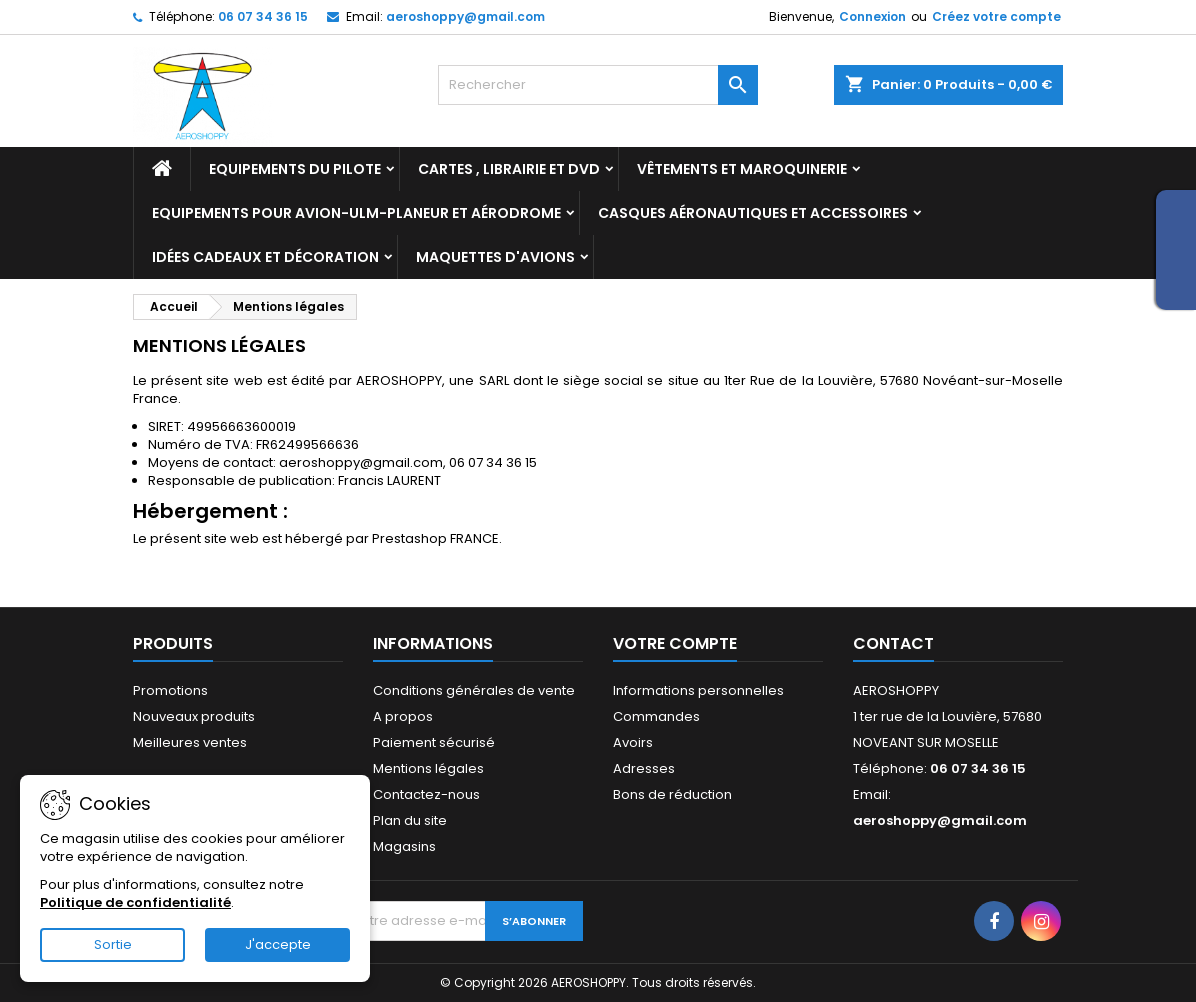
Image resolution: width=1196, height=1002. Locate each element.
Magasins (404, 846)
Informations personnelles (698, 690)
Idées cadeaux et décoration (265, 257)
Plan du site (410, 820)
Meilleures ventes (190, 742)
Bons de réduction (672, 794)
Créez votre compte (996, 16)
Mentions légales (428, 768)
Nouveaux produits (194, 716)
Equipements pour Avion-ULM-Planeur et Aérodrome (356, 213)
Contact (893, 643)
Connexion (872, 16)
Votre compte (675, 643)
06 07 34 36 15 (263, 16)
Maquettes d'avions (495, 257)
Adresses (644, 768)
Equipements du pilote (295, 169)
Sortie (113, 944)
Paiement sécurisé (434, 742)
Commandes (656, 716)
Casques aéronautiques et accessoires (753, 213)
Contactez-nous (426, 794)
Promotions (170, 690)
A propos (403, 716)
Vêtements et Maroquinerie (742, 169)
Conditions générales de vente (474, 690)
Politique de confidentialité (135, 902)
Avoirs (633, 742)
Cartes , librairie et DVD (509, 169)
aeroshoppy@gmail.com (465, 16)
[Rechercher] (598, 85)
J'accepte (278, 944)
